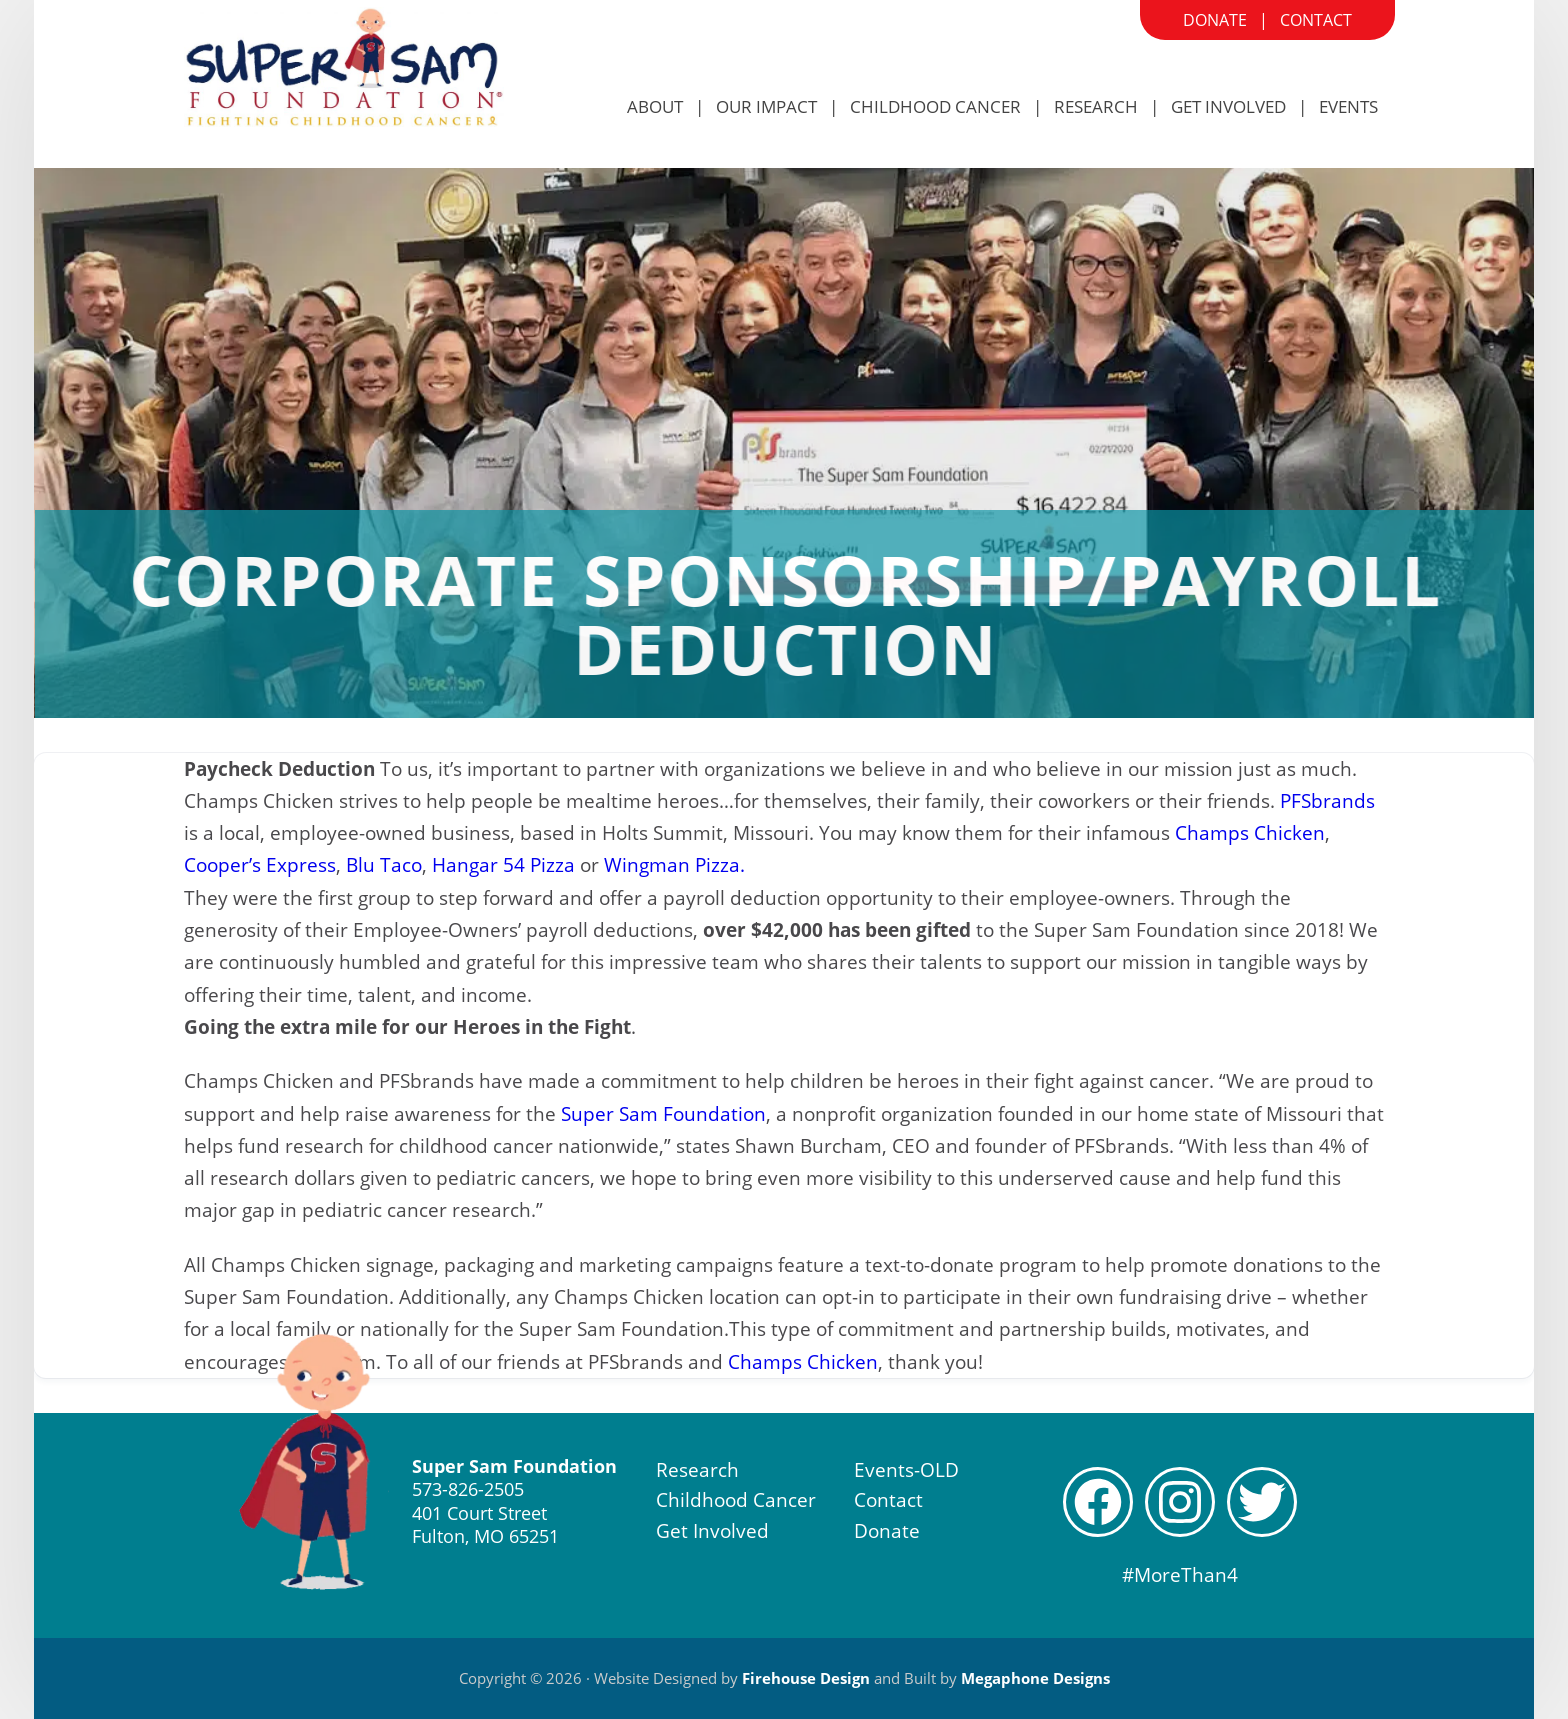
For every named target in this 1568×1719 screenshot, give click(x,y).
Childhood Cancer (736, 1500)
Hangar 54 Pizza (503, 865)
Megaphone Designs (1035, 1678)
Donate (1215, 20)
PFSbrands (1327, 801)
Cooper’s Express (260, 865)
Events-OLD (906, 1470)
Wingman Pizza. (674, 865)
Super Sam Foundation (663, 1114)
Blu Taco (384, 865)
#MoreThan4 (1180, 1575)
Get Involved (712, 1531)
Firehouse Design (806, 1678)
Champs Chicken (1250, 833)
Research (697, 1470)
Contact (1316, 20)
